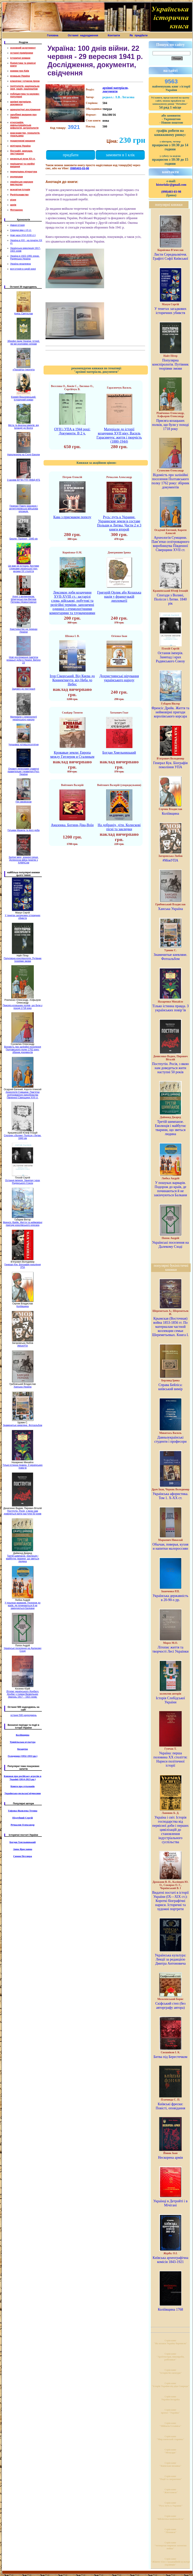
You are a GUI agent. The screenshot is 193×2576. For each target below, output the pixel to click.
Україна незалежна (20, 263)
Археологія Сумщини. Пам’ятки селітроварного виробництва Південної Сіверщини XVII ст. (23, 1095)
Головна (52, 35)
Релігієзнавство (19, 194)
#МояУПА (22, 1345)
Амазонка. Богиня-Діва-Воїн (72, 825)
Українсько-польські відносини (22, 1793)
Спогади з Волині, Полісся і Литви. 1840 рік (22, 1137)
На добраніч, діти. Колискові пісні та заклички (119, 827)
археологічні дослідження (25, 109)
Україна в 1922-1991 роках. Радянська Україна (25, 257)
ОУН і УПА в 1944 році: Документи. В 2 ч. (72, 431)
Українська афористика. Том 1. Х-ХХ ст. (170, 1496)
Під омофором (23, 801)
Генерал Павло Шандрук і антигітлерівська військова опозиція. (23, 509)
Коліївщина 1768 (170, 2309)
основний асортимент (23, 47)
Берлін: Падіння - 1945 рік (24, 538)
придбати (71, 155)
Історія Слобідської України (170, 1700)
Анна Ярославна (22, 1849)
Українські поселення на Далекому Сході (22, 1649)
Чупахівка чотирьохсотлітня (24, 744)
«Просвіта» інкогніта (24, 369)
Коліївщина (22, 1306)
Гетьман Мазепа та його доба (24, 830)
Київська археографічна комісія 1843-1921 (170, 2260)
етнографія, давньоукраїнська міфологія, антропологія (24, 125)
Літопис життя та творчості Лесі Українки (170, 1649)
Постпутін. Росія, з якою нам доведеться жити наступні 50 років (22, 1512)
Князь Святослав (23, 313)
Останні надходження (83, 35)
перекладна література (23, 171)
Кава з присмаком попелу (72, 517)
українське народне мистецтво (21, 183)
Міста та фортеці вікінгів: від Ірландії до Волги (23, 426)
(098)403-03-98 (79, 168)
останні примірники (21, 53)
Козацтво (22, 1748)
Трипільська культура (22, 1741)
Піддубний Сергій (22, 1817)
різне (13, 199)
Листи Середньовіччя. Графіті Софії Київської (170, 256)
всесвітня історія (20, 189)
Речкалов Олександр (22, 1824)
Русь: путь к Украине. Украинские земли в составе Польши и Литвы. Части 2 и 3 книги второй (119, 523)
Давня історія (17, 225)
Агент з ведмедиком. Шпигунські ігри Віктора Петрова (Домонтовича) (24, 599)
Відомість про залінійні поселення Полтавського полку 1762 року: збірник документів (22, 1049)
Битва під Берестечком (170, 2057)
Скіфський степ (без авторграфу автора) (170, 2006)
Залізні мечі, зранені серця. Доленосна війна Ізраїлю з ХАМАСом (23, 860)
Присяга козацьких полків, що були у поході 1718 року (22, 1007)
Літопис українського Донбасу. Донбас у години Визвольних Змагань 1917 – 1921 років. (22, 1694)
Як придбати (138, 35)
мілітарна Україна (20, 145)
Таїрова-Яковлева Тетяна (22, 1810)
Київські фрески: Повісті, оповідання (170, 2106)
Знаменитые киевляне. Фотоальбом (22, 1425)
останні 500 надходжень (23, 1715)
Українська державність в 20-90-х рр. (170, 1598)
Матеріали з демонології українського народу (23, 718)
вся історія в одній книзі (23, 269)
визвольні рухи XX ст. (22, 158)
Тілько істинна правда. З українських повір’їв (23, 1466)
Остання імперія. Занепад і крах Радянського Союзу (22, 1182)
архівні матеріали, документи (20, 103)
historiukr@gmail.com (171, 184)
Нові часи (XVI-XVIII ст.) (23, 235)
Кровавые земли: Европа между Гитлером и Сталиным (72, 755)
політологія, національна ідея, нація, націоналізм (24, 87)
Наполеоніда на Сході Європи (23, 454)
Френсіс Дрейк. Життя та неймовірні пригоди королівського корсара (22, 1223)
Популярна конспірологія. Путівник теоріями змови (22, 959)
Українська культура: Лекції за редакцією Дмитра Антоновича (170, 1959)
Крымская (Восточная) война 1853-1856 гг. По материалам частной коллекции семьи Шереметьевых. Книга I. (170, 1327)
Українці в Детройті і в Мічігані (170, 2203)
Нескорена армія (170, 2157)
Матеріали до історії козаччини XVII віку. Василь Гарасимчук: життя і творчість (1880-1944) (119, 435)
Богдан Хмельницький (22, 1842)
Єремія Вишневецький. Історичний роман (23, 398)
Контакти (119, 35)
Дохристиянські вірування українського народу (119, 678)
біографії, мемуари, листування (21, 152)
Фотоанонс (16, 210)
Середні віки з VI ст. (20, 230)
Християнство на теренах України (24, 630)
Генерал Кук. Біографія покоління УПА (22, 1266)
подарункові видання (22, 140)
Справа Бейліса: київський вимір (170, 1387)
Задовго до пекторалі (23, 689)
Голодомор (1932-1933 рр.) (22, 1755)
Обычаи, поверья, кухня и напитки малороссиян (171, 1546)
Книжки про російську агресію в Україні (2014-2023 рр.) (22, 1778)
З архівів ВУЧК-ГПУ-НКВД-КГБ (23, 480)
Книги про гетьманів (23, 1786)
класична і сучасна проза (25, 81)
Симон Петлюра (22, 1856)
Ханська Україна (22, 1386)
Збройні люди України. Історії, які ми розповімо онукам (23, 342)
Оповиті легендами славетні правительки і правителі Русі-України (23, 771)
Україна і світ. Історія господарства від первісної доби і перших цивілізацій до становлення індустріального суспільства (170, 1829)
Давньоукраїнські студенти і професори (170, 1439)
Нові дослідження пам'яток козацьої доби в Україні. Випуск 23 (23, 660)
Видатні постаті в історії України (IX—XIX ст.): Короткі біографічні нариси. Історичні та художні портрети (170, 1901)
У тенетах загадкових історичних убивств (22, 917)
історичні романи (20, 58)
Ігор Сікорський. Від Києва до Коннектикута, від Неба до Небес (72, 680)
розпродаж (16, 176)
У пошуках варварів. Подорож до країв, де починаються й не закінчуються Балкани (22, 1605)
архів (13, 204)
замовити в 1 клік (120, 155)
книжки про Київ (19, 71)
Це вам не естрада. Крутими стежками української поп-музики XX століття (23, 569)
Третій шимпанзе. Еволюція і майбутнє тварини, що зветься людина (22, 1559)
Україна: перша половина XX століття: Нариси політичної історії (170, 1759)
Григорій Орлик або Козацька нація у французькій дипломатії (119, 596)
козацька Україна (20, 76)
